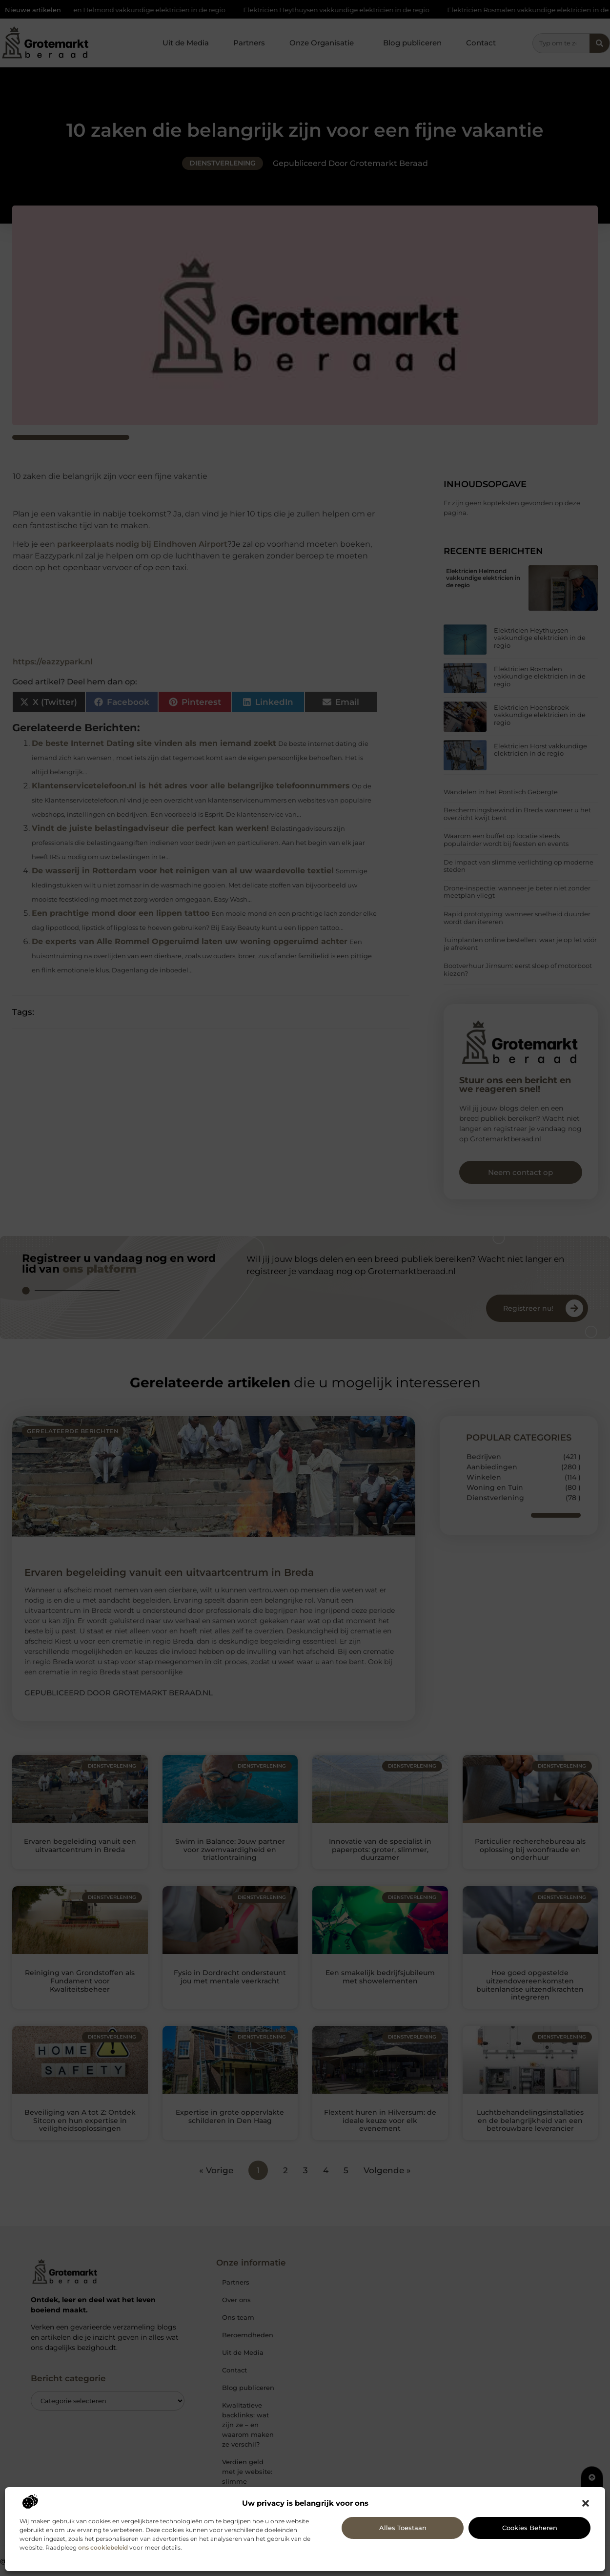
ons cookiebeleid (103, 2547)
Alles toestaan (403, 2528)
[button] (585, 2503)
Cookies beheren (529, 2528)
